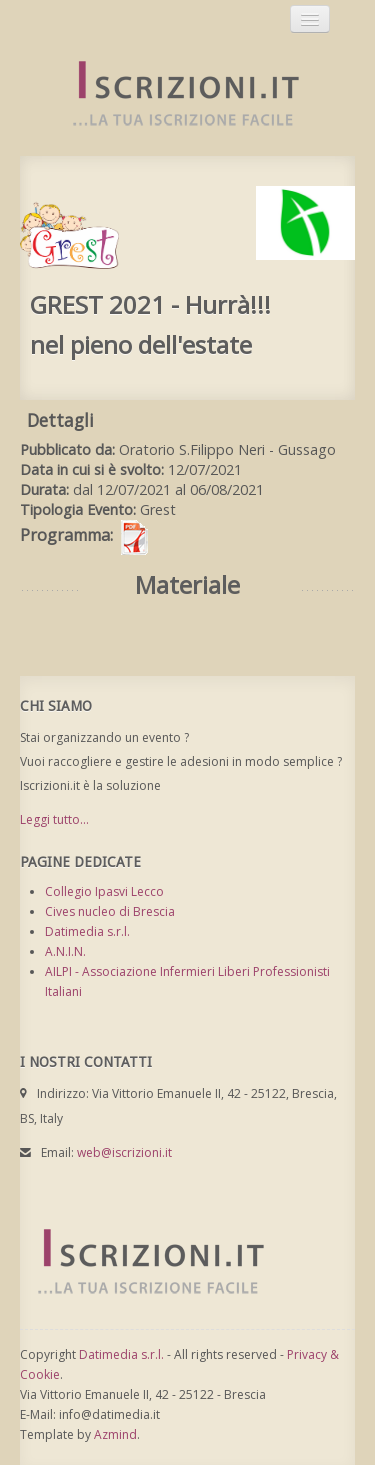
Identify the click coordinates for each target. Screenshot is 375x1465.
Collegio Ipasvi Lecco (104, 891)
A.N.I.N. (65, 951)
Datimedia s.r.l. (87, 931)
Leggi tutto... (54, 819)
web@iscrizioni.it (124, 1152)
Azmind (115, 1434)
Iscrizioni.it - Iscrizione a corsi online (175, 94)
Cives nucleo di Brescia (110, 911)
